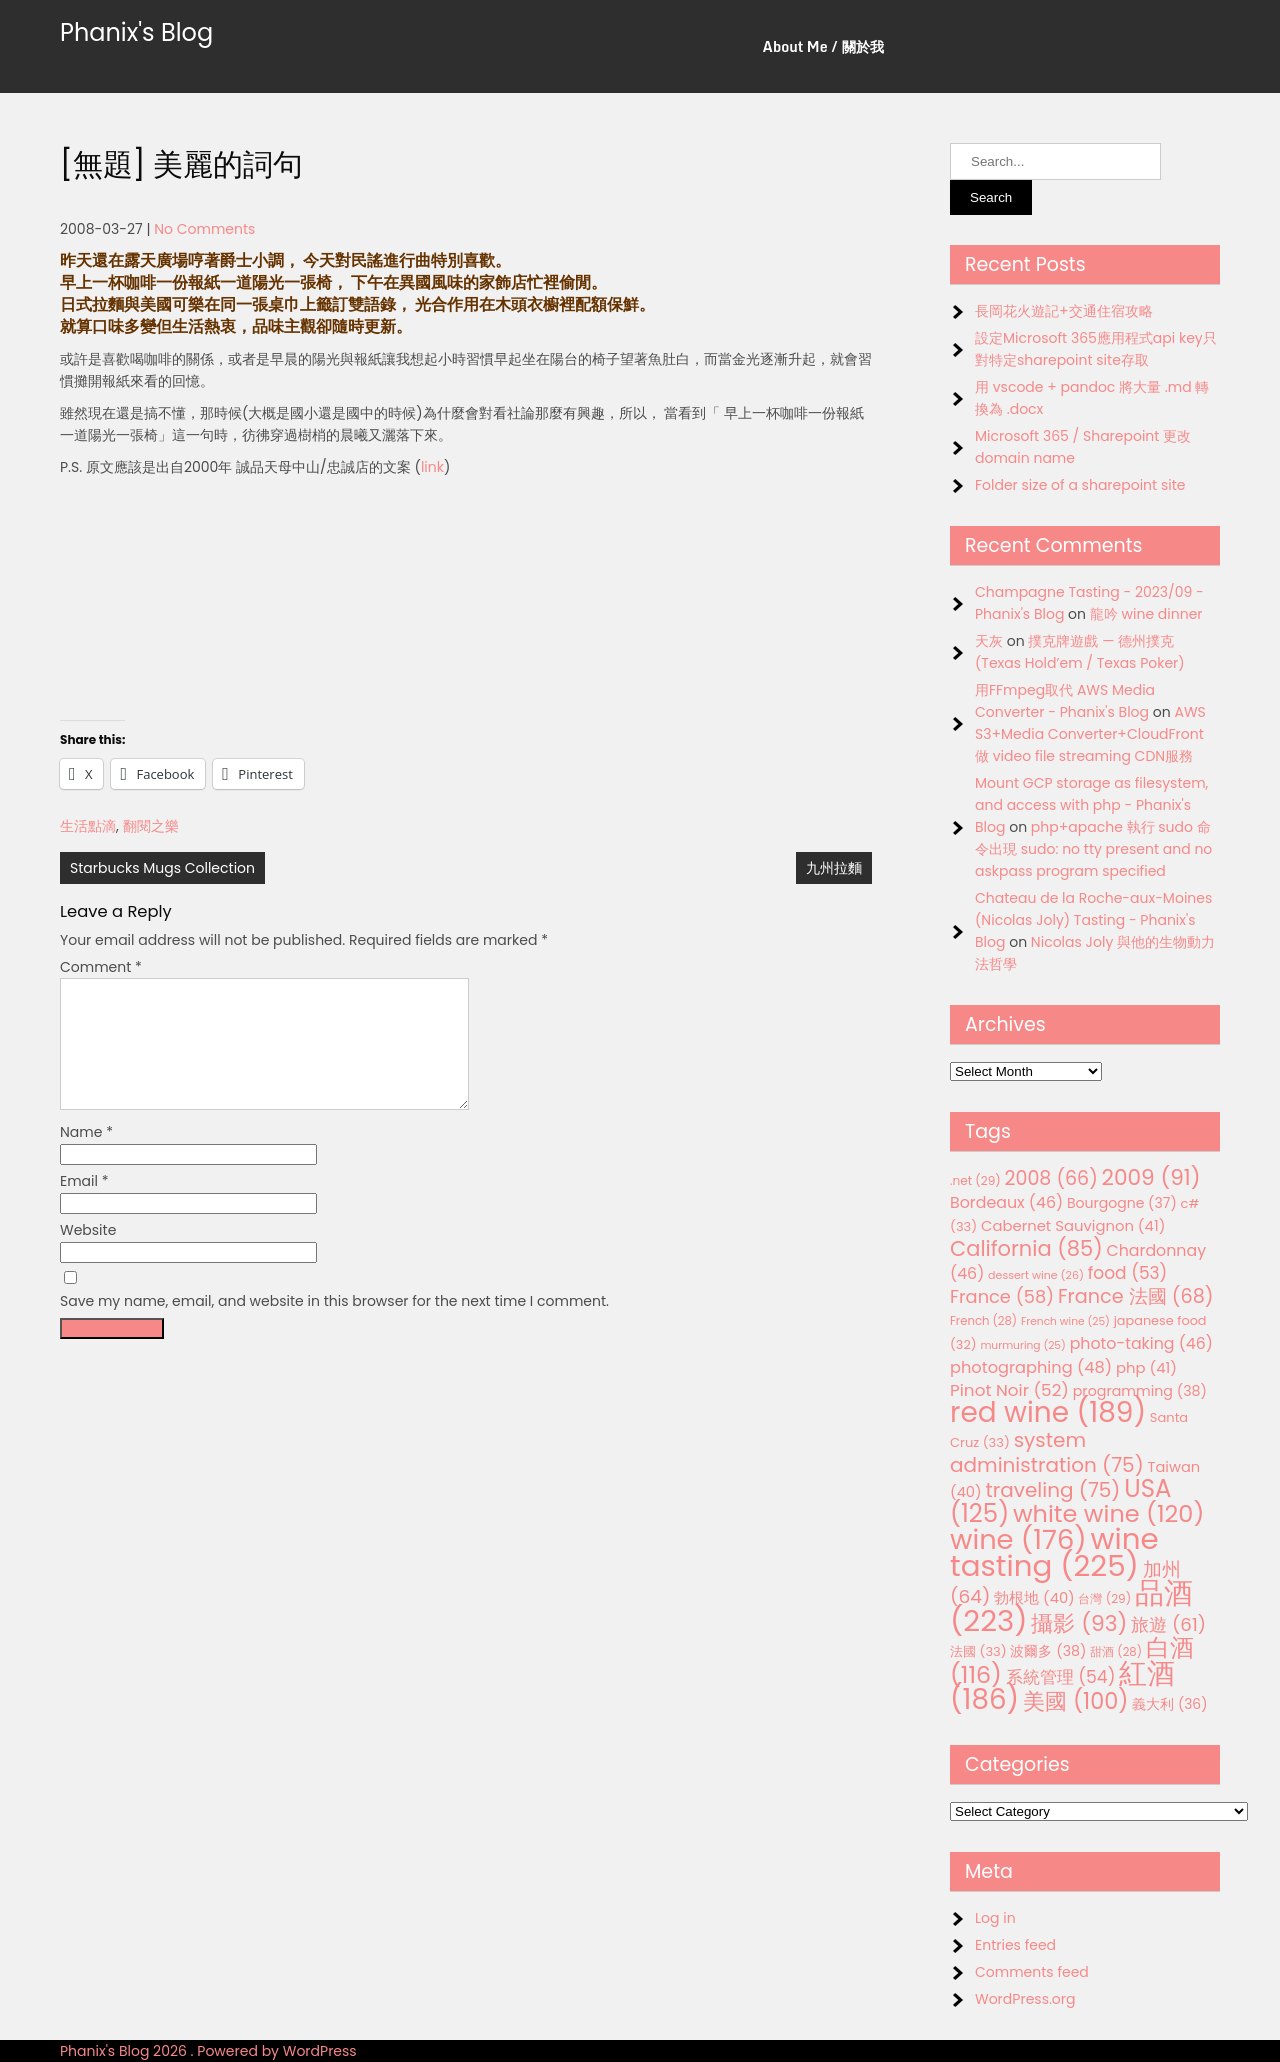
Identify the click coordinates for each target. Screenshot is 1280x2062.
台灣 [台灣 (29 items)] (1104, 1598)
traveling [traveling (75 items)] (1052, 1490)
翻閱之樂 (151, 826)
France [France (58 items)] (1002, 1296)
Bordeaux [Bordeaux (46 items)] (1006, 1202)
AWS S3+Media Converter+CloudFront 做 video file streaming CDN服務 (1090, 734)
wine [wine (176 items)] (1018, 1539)
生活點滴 (88, 826)
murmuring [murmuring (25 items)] (1023, 1345)
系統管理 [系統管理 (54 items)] (1061, 1677)
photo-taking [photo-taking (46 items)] (1141, 1343)
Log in (995, 1918)
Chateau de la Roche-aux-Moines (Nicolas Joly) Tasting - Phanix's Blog (1093, 920)
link (432, 467)
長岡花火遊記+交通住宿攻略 (1064, 311)
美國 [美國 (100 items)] (1076, 1701)
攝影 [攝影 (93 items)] (1079, 1623)
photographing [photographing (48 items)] (1031, 1367)
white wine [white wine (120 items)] (1108, 1513)
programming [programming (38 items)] (1140, 1391)
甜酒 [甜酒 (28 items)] (1116, 1652)
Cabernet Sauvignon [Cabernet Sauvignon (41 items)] (1073, 1225)
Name (86, 1156)
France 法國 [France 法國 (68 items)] (1136, 1296)
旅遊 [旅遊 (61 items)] (1168, 1624)
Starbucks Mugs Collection (162, 868)
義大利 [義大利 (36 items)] (1169, 1704)
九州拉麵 (834, 868)
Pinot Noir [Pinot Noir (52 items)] (1009, 1390)
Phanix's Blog (136, 32)
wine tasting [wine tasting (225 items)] (1054, 1552)
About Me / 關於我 (823, 46)
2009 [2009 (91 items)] (1151, 1177)
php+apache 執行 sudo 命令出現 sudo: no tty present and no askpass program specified (1093, 849)
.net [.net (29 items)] (975, 1180)
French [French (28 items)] (983, 1321)
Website (88, 1254)
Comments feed (1032, 1972)
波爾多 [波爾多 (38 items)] (1048, 1651)
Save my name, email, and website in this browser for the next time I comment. (334, 1325)
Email (84, 1205)
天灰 (989, 641)
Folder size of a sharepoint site (1080, 485)
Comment (101, 967)
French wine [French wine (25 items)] (1065, 1321)
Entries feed (1015, 1945)
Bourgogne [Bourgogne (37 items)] (1122, 1203)
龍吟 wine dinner (1146, 614)
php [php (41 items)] (1146, 1367)
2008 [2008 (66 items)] (1051, 1178)
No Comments (204, 229)
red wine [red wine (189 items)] (1048, 1412)
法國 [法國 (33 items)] (978, 1651)
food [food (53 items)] (1128, 1273)
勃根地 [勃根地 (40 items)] (1034, 1598)
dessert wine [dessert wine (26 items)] (1036, 1275)
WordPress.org (1025, 1999)
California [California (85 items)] (1026, 1248)
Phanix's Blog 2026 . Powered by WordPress (208, 2051)
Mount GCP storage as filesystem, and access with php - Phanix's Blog (1091, 805)
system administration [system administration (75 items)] (1047, 1452)
